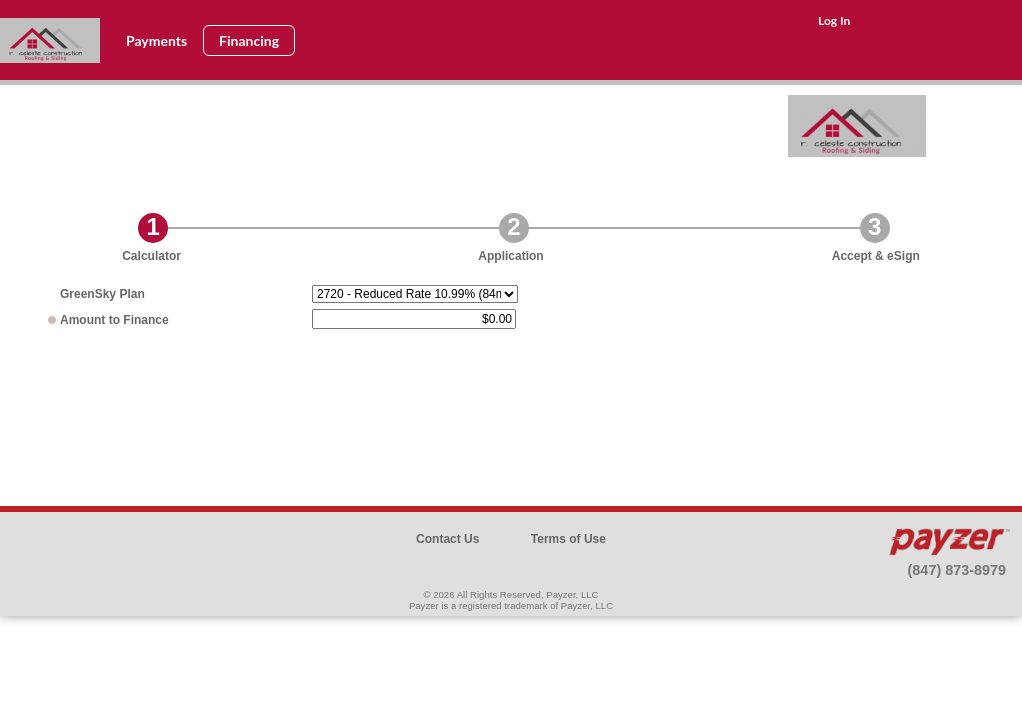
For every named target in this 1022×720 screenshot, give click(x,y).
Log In (834, 20)
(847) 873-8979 (957, 570)
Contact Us (447, 539)
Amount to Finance (114, 320)
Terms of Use (568, 539)
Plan (102, 294)
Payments (156, 40)
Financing (249, 40)
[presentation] (511, 403)
